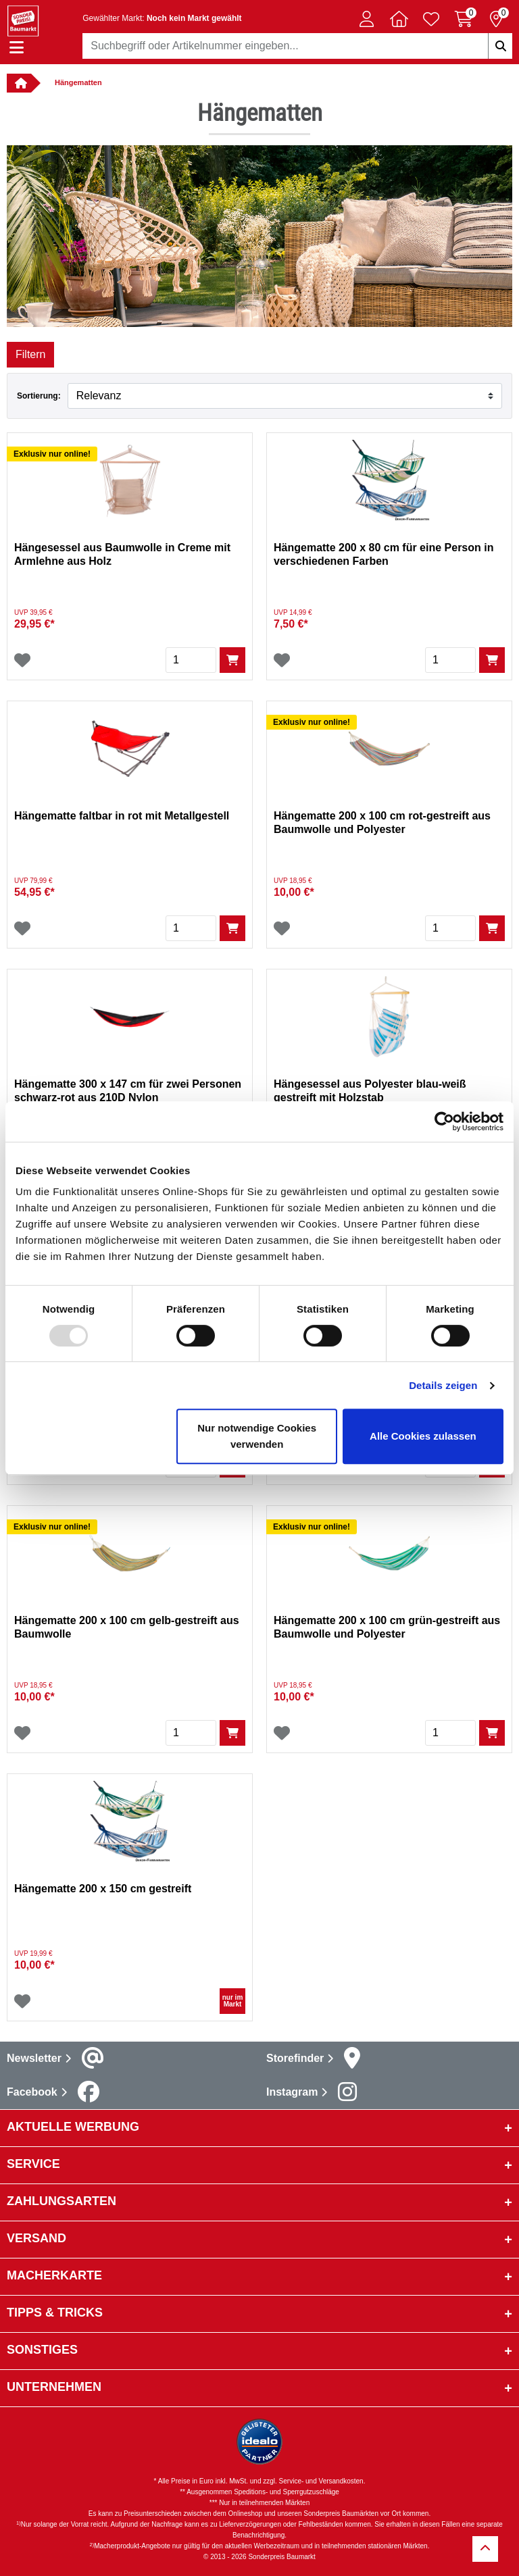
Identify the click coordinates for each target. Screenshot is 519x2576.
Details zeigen (443, 1385)
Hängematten (78, 82)
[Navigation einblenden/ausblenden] (16, 47)
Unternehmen (54, 2387)
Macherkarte (54, 2275)
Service (33, 2164)
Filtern (30, 354)
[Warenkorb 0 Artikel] (463, 19)
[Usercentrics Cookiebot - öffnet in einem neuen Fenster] (444, 1121)
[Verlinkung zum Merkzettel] (431, 19)
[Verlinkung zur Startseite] (19, 83)
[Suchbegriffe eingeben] (500, 46)
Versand (36, 2238)
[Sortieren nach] (285, 396)
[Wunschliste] (22, 660)
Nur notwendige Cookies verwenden (256, 1436)
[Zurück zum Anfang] (485, 2548)
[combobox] (297, 46)
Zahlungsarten (61, 2201)
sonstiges (42, 2349)
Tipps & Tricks (55, 2312)
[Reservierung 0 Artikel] (496, 19)
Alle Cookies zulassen (423, 1436)
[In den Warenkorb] (232, 660)
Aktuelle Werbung (73, 2126)
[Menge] (191, 660)
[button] (366, 19)
